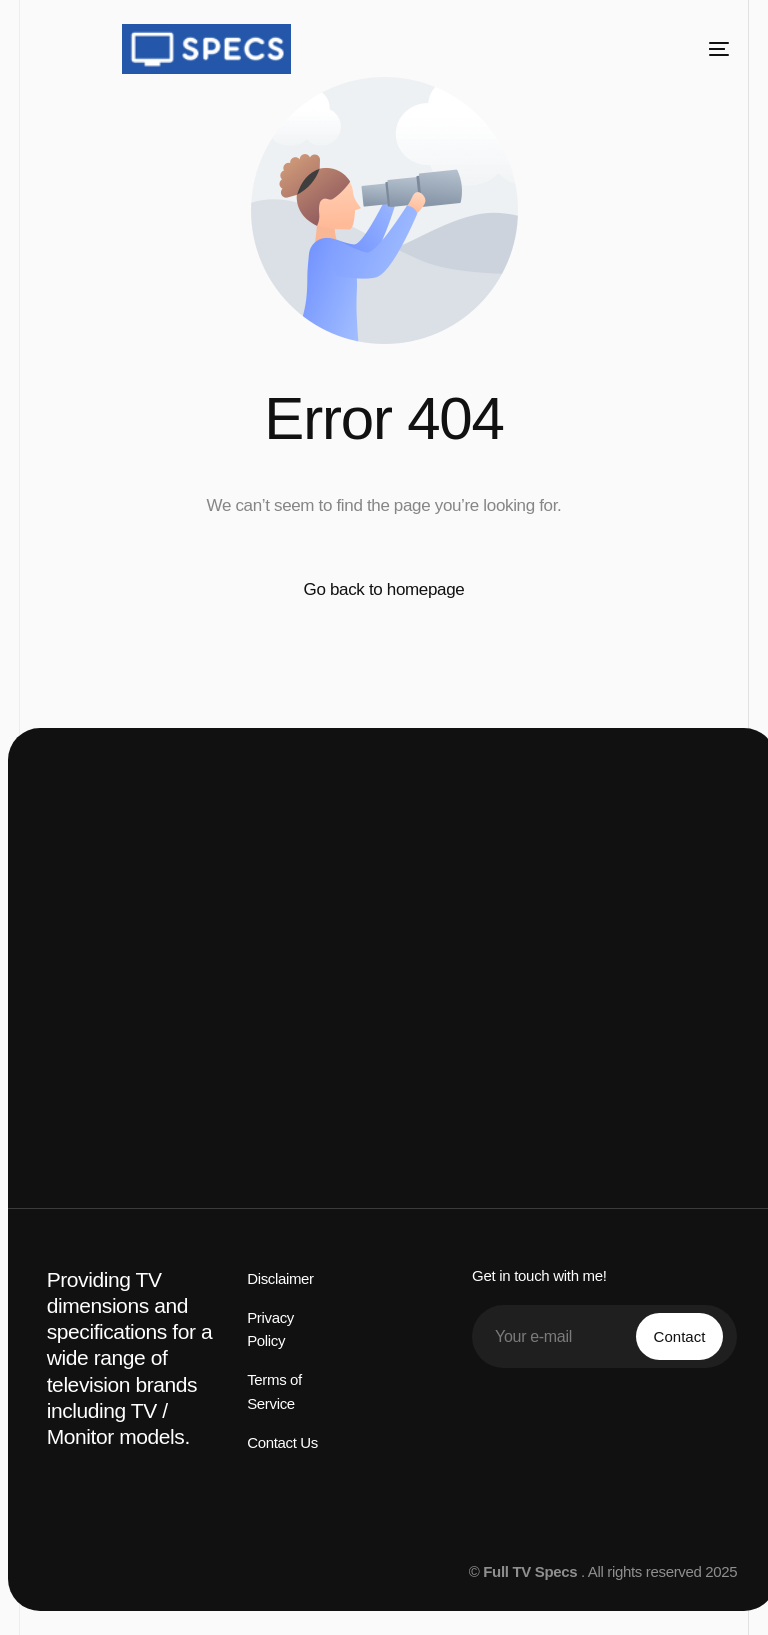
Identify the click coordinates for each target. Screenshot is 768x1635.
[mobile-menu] (704, 49)
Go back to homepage (384, 589)
